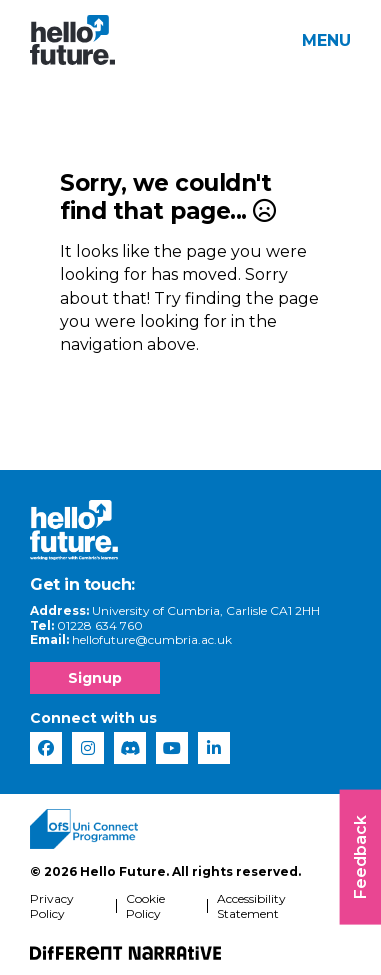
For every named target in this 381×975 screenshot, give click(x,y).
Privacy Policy (52, 906)
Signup (95, 678)
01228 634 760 (100, 625)
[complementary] (335, 929)
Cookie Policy (145, 906)
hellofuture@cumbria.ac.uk (152, 639)
